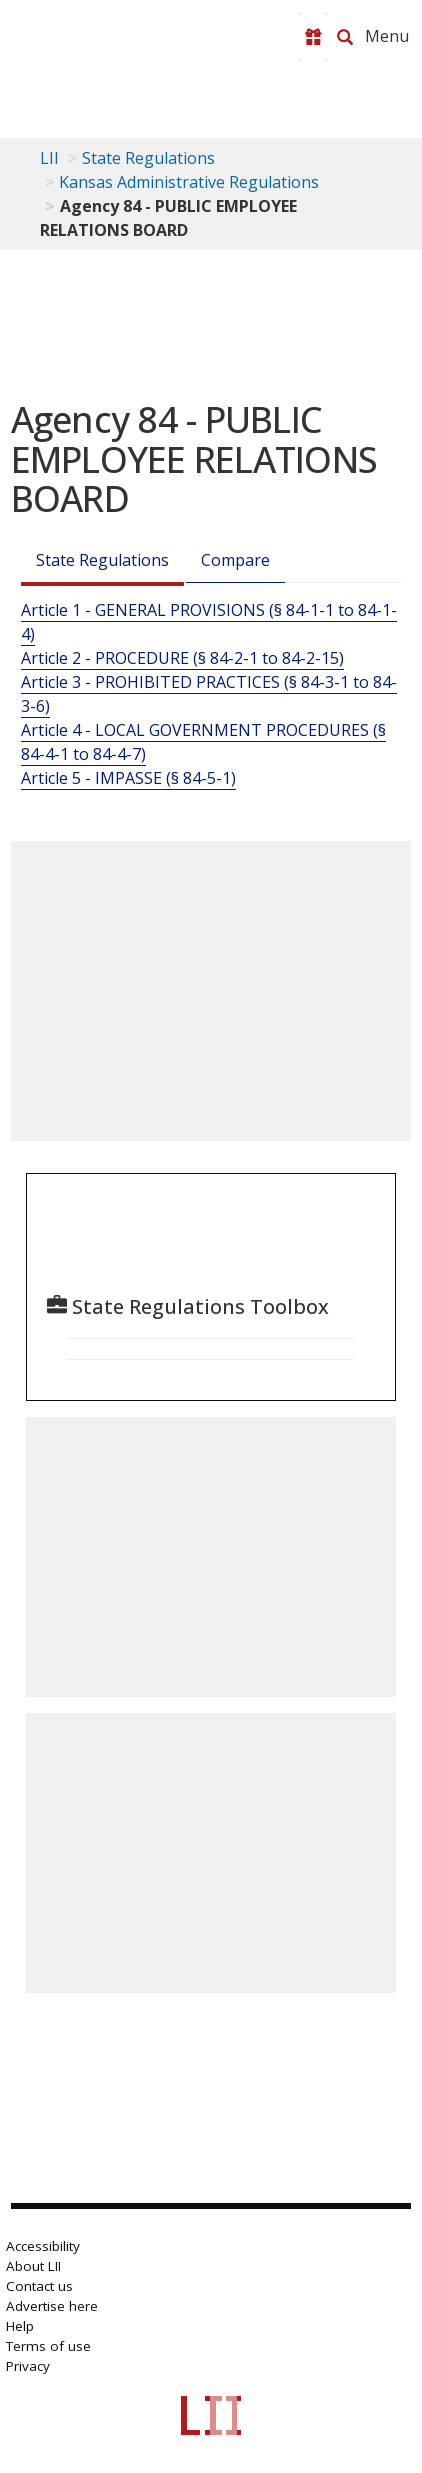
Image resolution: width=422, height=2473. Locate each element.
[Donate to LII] (313, 37)
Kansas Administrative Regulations (189, 182)
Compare (235, 560)
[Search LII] (345, 37)
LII (49, 158)
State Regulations (148, 158)
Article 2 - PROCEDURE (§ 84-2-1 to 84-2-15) (182, 658)
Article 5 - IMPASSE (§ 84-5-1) (128, 778)
